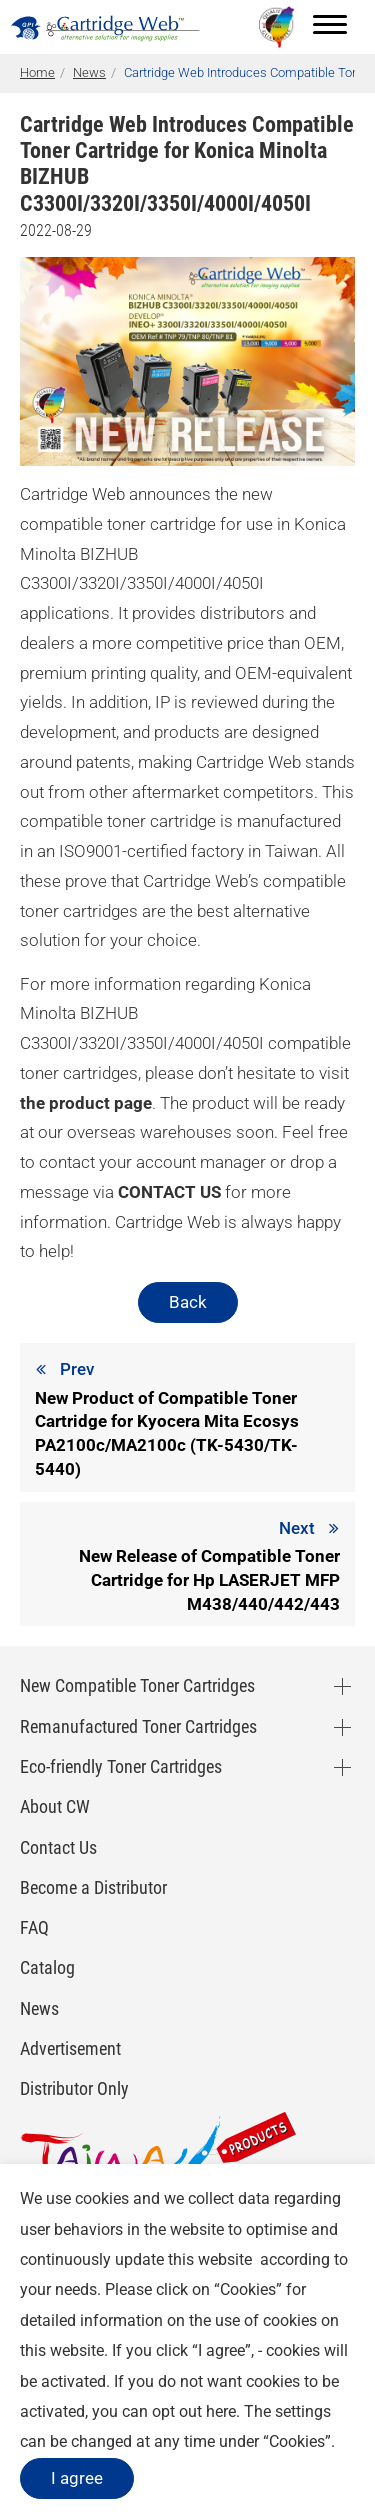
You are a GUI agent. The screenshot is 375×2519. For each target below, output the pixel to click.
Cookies (248, 2289)
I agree (77, 2478)
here (221, 2411)
